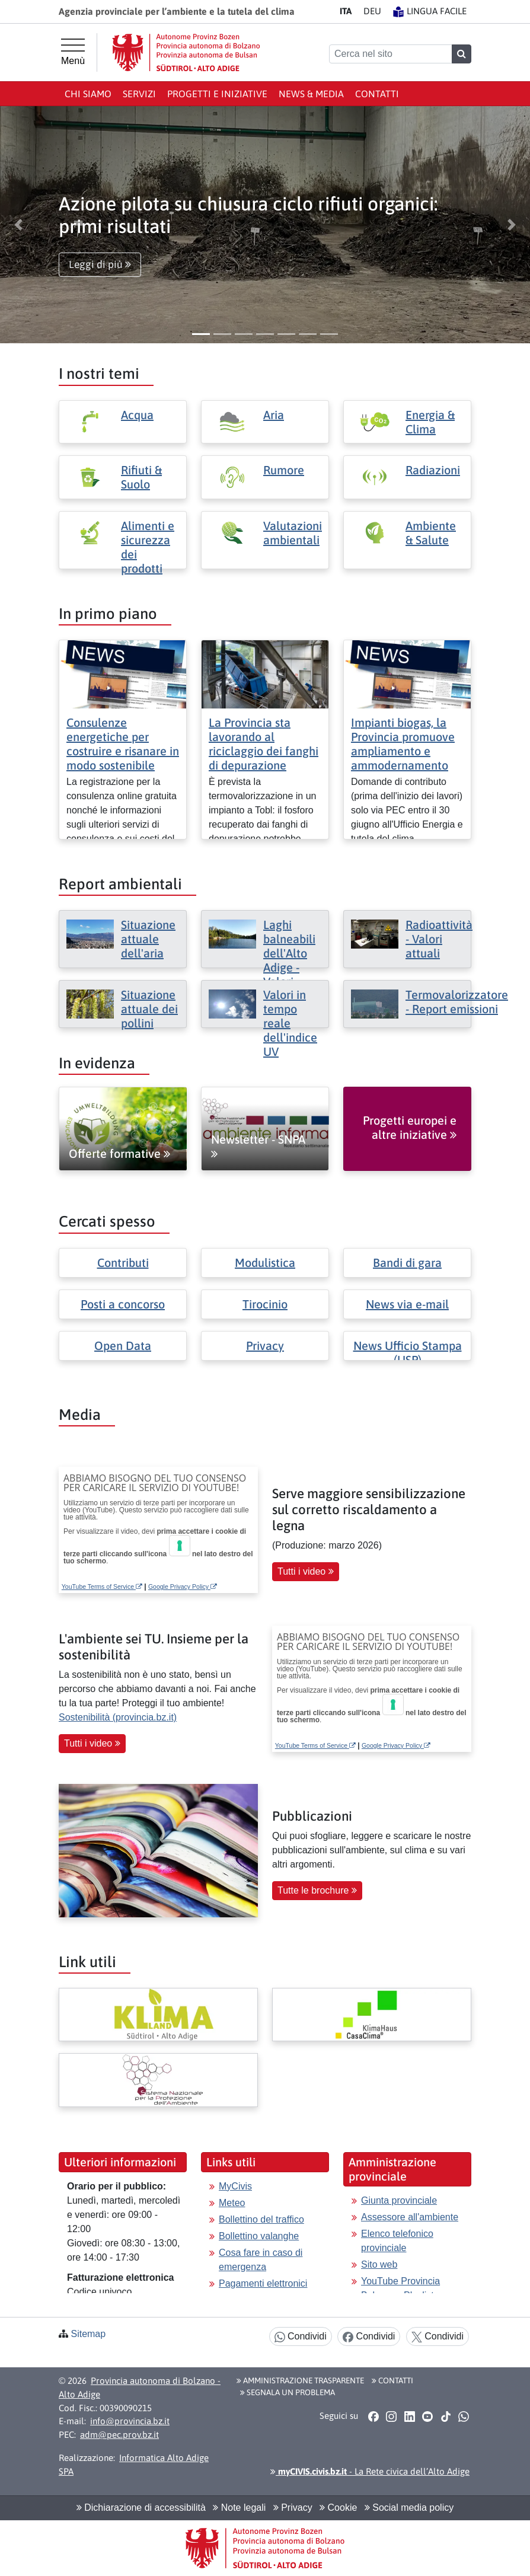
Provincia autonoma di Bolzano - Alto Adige (140, 2387)
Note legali (239, 2507)
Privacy (265, 1345)
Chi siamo (88, 93)
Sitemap (88, 2334)
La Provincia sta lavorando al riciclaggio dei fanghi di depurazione (263, 744)
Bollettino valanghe (259, 2236)
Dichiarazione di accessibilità (141, 2507)
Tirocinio (265, 1304)
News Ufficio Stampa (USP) (407, 1353)
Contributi (123, 1262)
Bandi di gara (407, 1262)
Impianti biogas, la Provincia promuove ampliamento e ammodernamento (403, 744)
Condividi (300, 2336)
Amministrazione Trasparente (300, 2380)
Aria (273, 415)
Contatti (377, 93)
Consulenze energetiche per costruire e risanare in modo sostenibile (122, 744)
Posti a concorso (123, 1304)
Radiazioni (433, 470)
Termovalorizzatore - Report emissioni (457, 1002)
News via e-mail (407, 1304)
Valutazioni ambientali (292, 533)
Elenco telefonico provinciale (397, 2241)
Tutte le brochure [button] (317, 1890)
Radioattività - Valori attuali (439, 939)
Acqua (137, 415)
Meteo (232, 2203)
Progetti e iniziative (217, 93)
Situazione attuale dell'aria (148, 939)
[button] (18, 224)
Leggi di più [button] (100, 264)
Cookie (338, 2507)
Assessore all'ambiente (409, 2217)
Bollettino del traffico (261, 2219)
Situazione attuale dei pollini (149, 1009)
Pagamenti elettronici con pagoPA (263, 2290)
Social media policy (409, 2507)
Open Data (122, 1345)
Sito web (379, 2264)
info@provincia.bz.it (130, 2421)
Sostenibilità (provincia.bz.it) (118, 1717)
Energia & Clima (430, 422)
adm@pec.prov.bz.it (119, 2435)
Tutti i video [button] (305, 1571)
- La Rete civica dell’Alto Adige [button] (370, 2471)
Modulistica (265, 1262)
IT (346, 11)
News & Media (311, 93)
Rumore (283, 470)
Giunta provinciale (399, 2200)
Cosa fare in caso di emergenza (260, 2260)
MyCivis (235, 2186)
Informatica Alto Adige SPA (134, 2464)
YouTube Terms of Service (102, 1586)
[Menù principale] (73, 52)
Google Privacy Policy (182, 1586)
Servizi (139, 93)
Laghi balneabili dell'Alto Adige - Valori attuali (289, 960)
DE (372, 11)
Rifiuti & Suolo (141, 477)
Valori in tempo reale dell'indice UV (290, 1023)
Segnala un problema (287, 2392)
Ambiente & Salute (431, 533)
